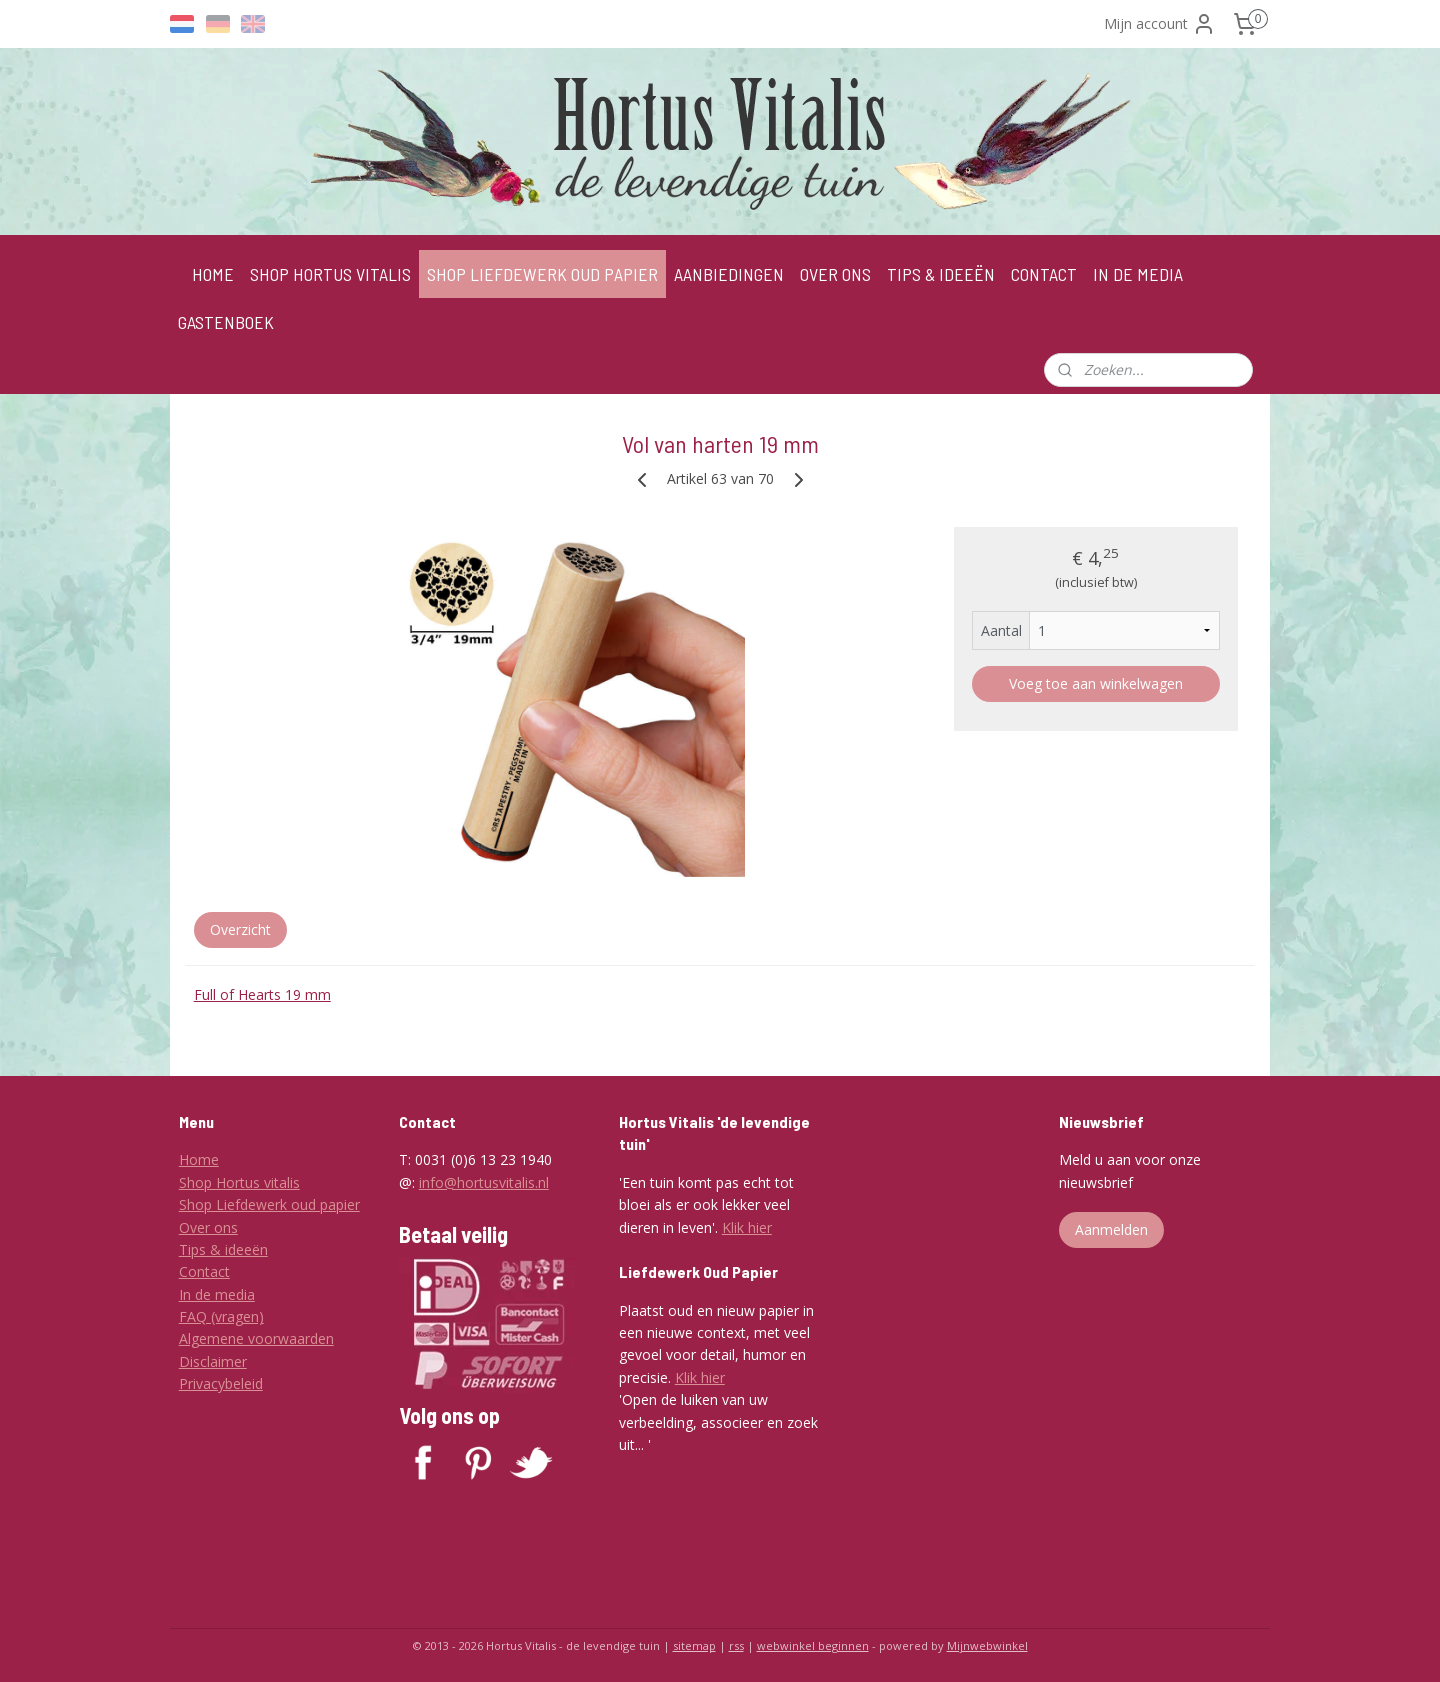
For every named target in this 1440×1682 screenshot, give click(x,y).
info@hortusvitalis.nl (484, 1182)
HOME (213, 274)
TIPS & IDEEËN (941, 274)
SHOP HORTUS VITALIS (330, 274)
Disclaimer (213, 1361)
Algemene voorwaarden (256, 1338)
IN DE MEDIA (1138, 274)
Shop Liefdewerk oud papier (269, 1204)
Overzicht (240, 929)
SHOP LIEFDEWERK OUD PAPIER (542, 274)
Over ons (208, 1227)
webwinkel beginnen (813, 1645)
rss (736, 1645)
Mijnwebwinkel (987, 1645)
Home (199, 1159)
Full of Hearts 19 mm (262, 994)
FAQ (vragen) (221, 1316)
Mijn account (1160, 24)
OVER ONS (835, 274)
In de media (217, 1294)
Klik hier (747, 1227)
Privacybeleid (221, 1383)
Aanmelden (1111, 1229)
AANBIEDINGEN (729, 274)
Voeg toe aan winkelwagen (1096, 683)
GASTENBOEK (226, 322)
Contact (204, 1271)
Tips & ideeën (223, 1249)
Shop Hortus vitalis (239, 1182)
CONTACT (1044, 274)
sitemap (694, 1645)
